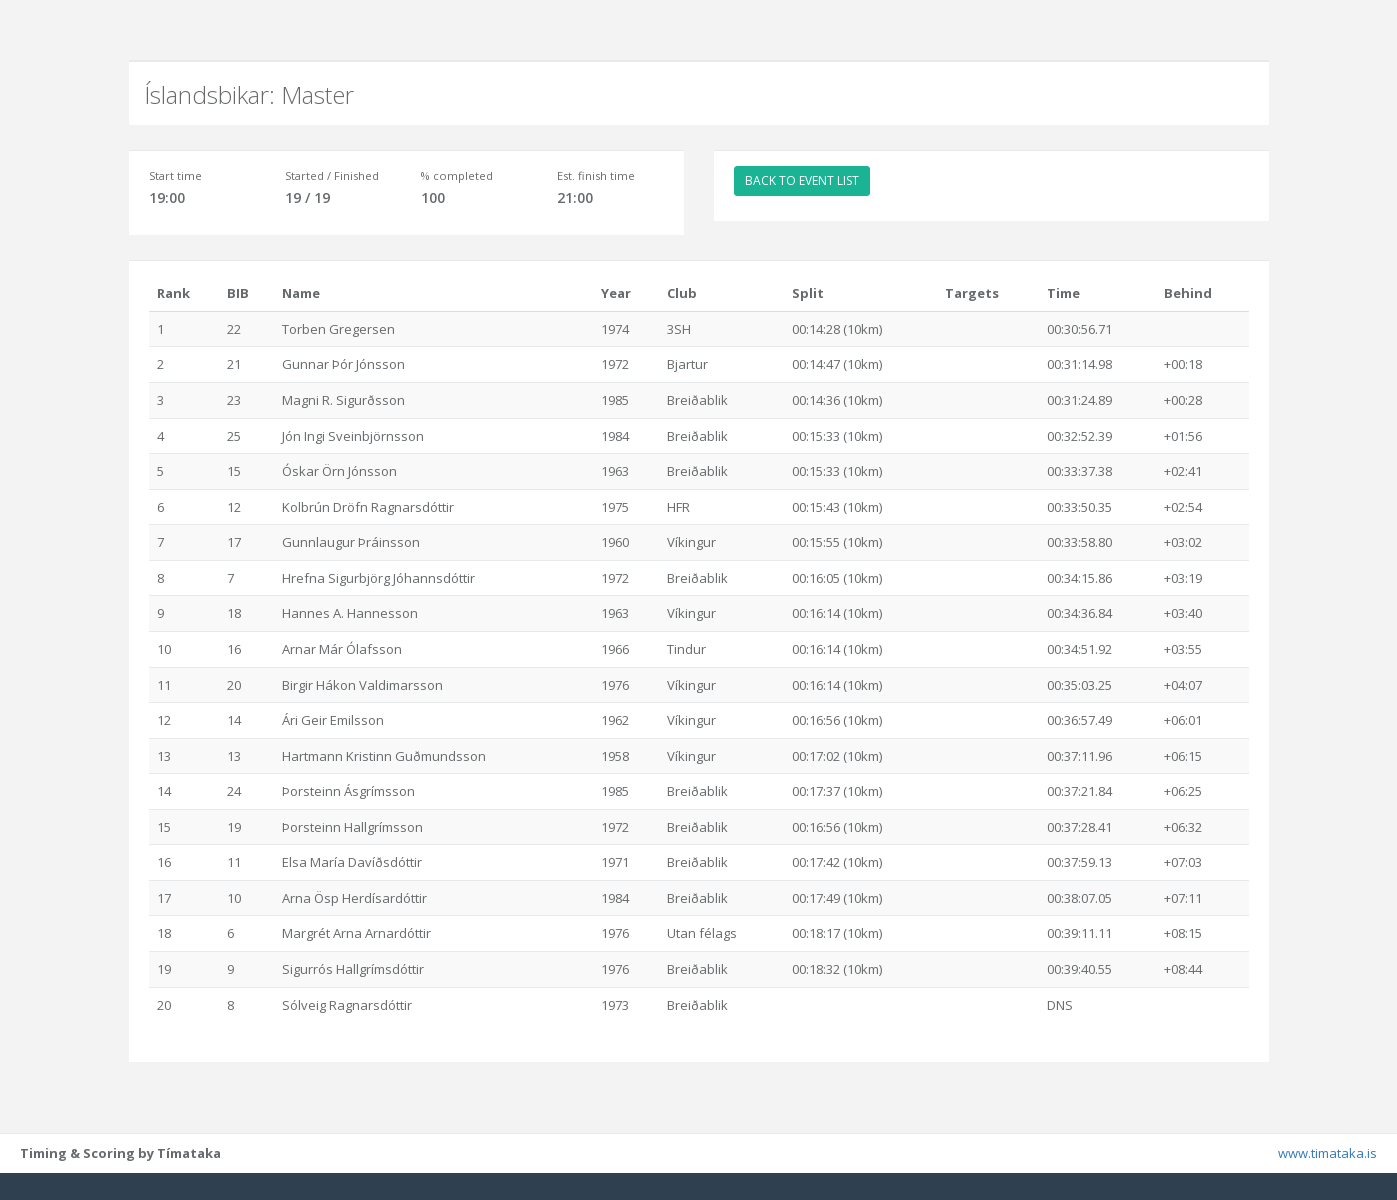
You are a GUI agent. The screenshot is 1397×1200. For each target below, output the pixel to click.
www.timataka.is (1327, 1180)
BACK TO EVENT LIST (802, 180)
